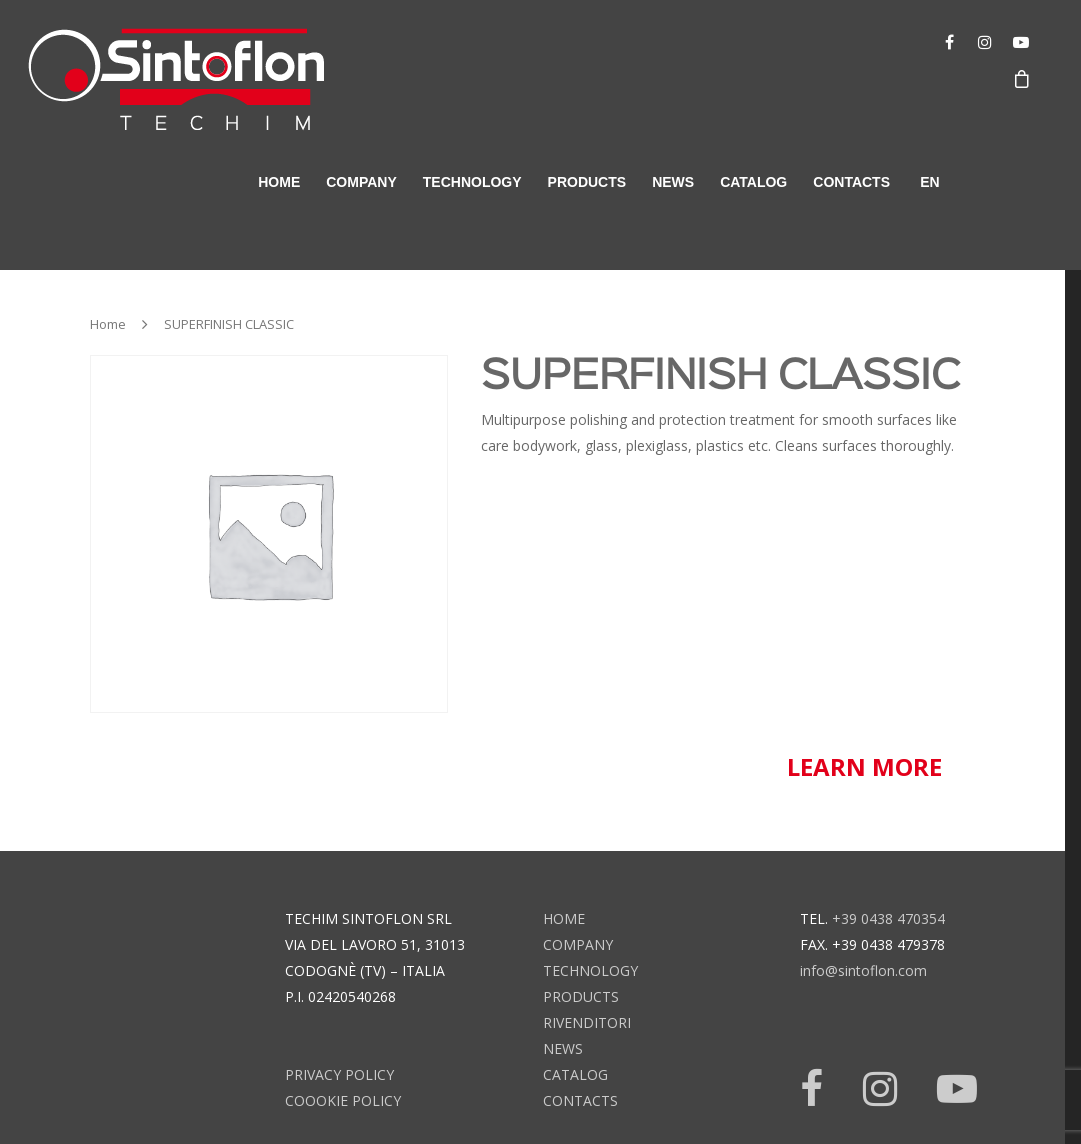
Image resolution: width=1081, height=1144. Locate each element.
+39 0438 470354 (888, 918)
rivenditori (587, 1022)
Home (108, 324)
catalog (753, 182)
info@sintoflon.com (863, 970)
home (279, 182)
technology (472, 182)
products (587, 182)
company (361, 182)
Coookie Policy (343, 1100)
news (673, 182)
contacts (851, 182)
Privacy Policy (339, 1074)
